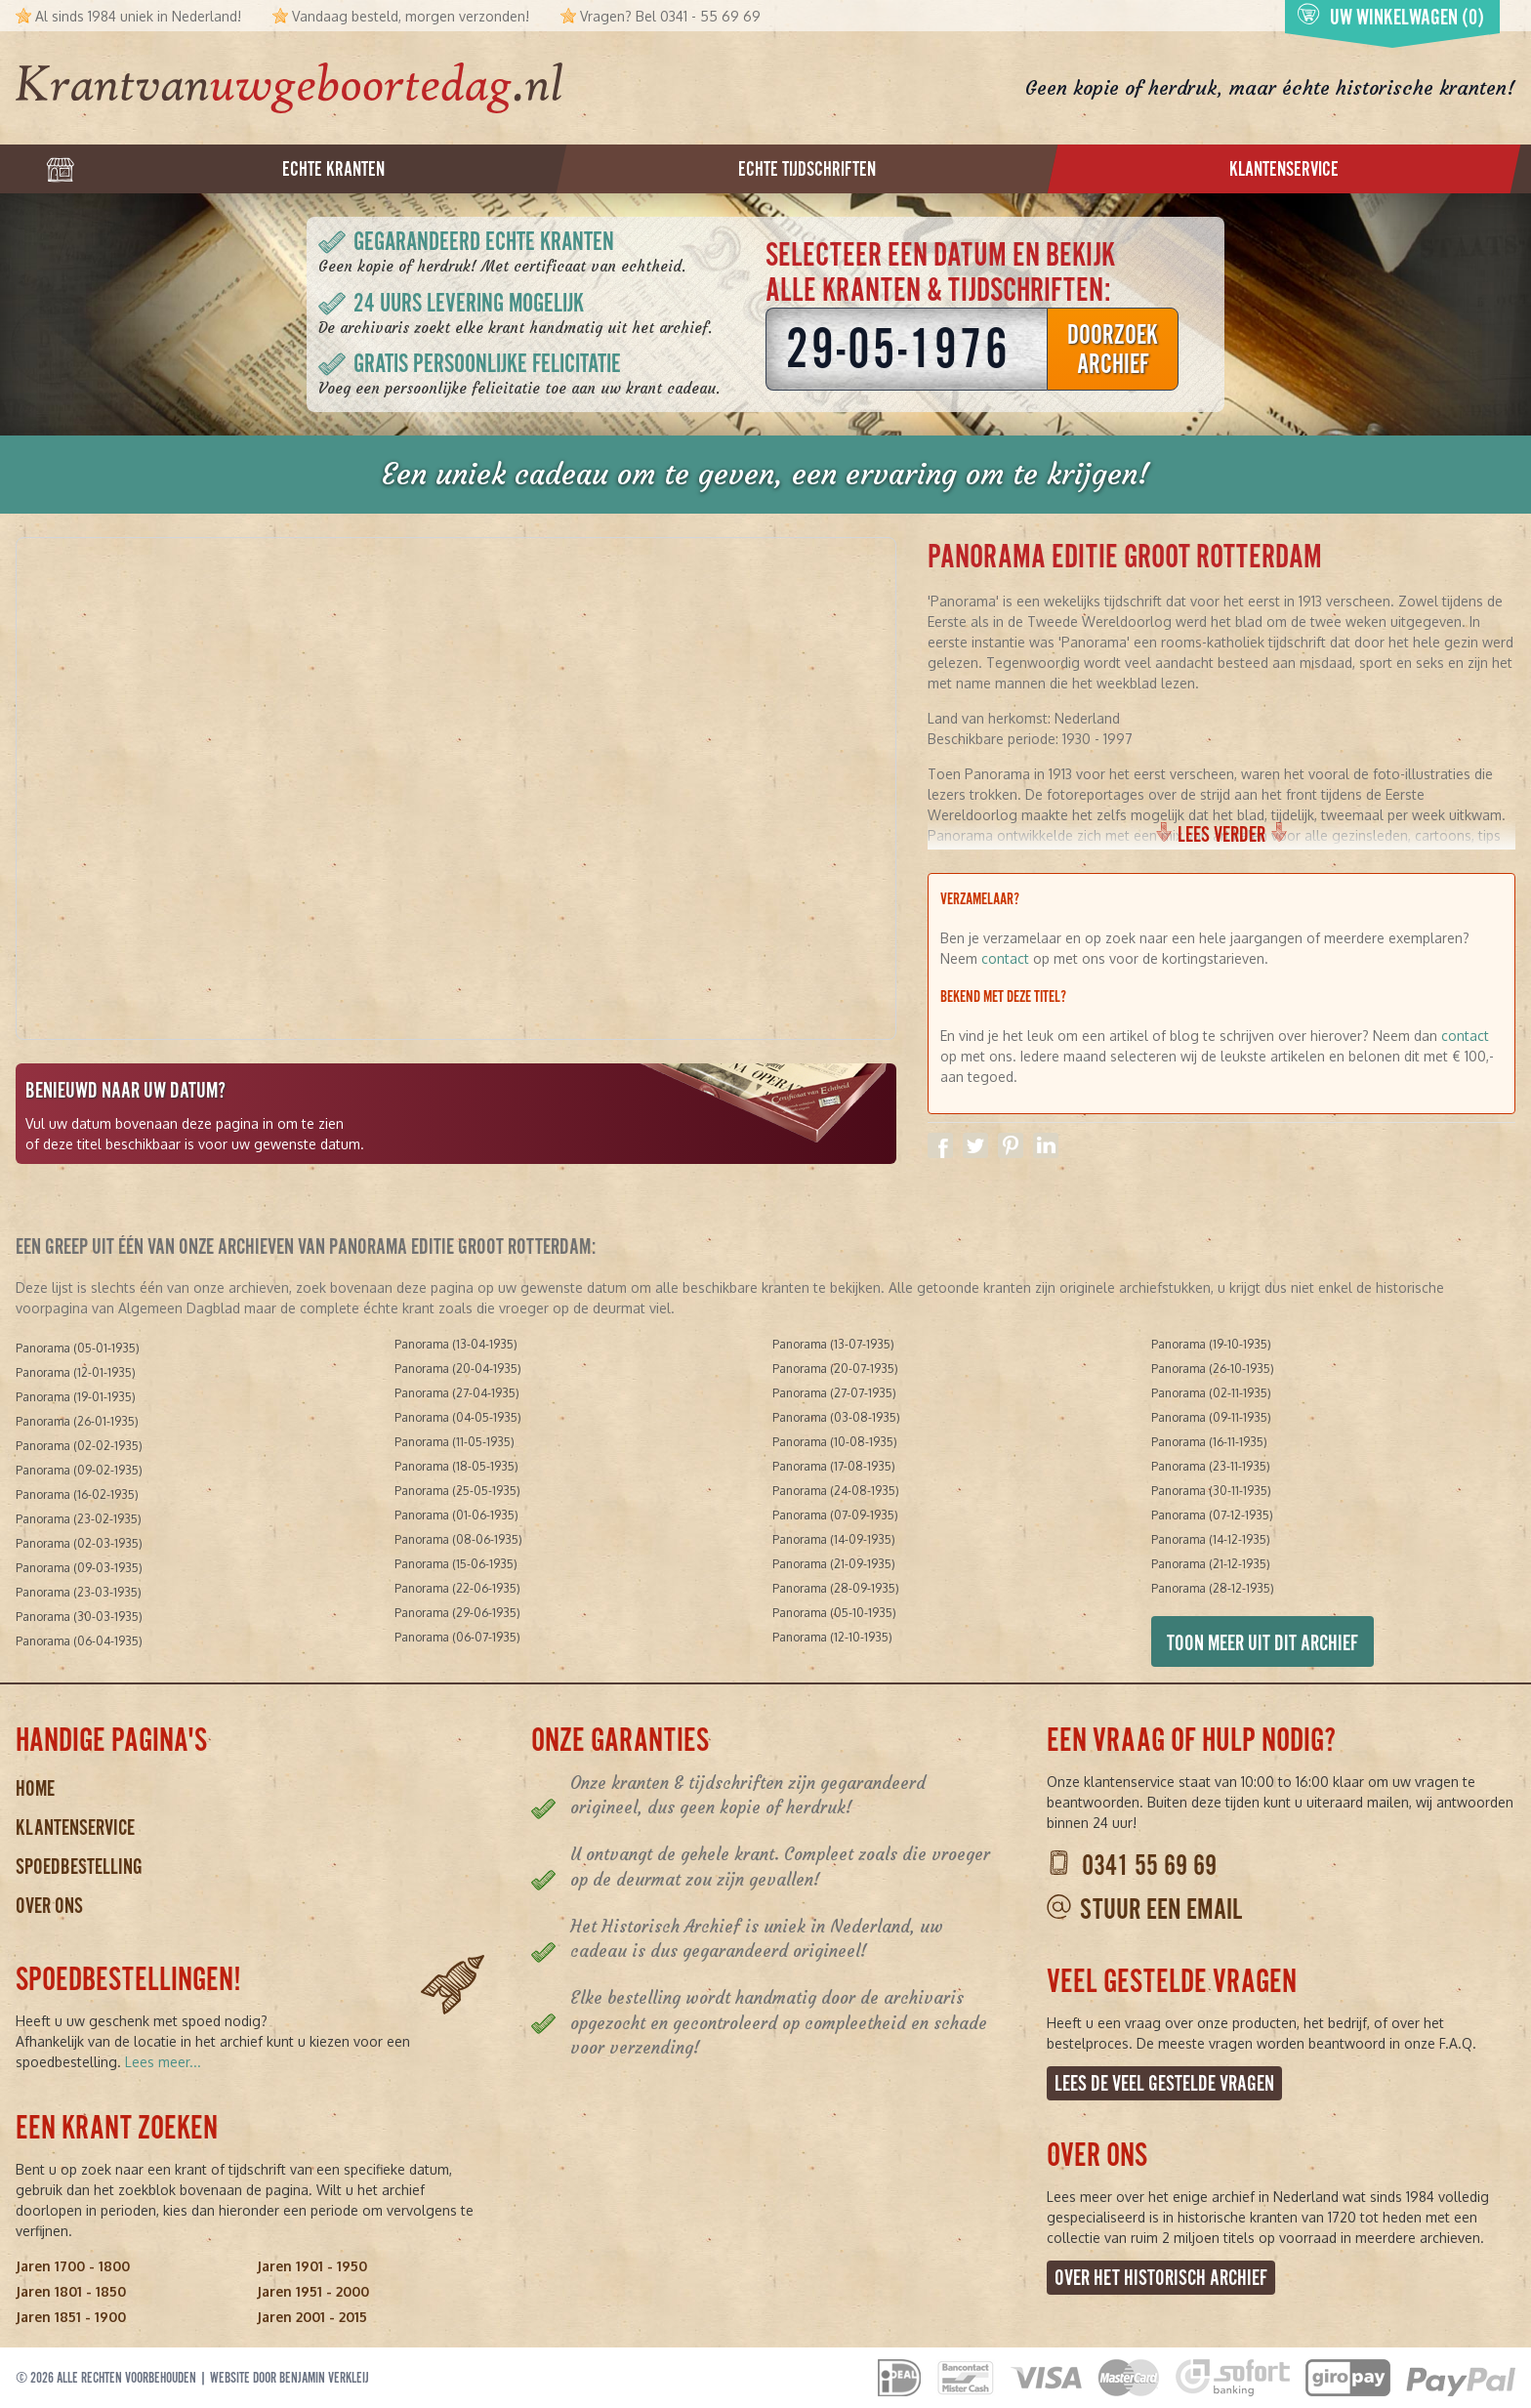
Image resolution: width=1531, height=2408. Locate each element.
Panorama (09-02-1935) (79, 1470)
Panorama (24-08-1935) (835, 1490)
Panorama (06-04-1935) (79, 1641)
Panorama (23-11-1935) (1210, 1466)
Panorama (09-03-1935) (79, 1567)
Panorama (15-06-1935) (455, 1564)
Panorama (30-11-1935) (1211, 1490)
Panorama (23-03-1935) (79, 1592)
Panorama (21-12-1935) (1210, 1564)
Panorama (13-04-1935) (455, 1344)
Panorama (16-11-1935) (1209, 1441)
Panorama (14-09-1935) (833, 1539)
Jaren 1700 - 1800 (73, 2266)
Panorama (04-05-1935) (457, 1417)
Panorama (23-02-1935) (79, 1519)
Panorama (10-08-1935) (834, 1441)
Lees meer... (163, 2062)
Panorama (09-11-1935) (1211, 1417)
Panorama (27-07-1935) (834, 1393)
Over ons (49, 1905)
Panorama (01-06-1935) (456, 1515)
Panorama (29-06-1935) (457, 1612)
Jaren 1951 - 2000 (313, 2291)
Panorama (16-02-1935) (77, 1494)
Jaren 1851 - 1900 (71, 2316)
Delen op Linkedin (1045, 1145)
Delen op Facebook (940, 1145)
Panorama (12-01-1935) (76, 1372)
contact (1005, 958)
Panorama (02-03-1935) (79, 1543)
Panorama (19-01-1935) (76, 1397)
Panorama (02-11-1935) (1211, 1393)
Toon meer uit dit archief (1262, 1643)
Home (35, 1788)
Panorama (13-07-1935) (833, 1344)
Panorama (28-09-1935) (835, 1588)
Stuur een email (1161, 1909)
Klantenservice (75, 1827)
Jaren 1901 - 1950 (312, 2266)
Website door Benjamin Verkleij (289, 2378)
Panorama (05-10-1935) (834, 1612)
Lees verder (1221, 834)
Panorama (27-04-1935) (456, 1393)
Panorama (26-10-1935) (1212, 1368)
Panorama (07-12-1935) (1212, 1515)
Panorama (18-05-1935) (456, 1466)
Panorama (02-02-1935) (79, 1445)
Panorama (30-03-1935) (79, 1616)
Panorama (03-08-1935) (836, 1417)
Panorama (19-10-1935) (1211, 1344)
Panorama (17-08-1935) (833, 1466)
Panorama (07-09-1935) (835, 1515)
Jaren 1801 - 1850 (71, 2291)
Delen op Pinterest (1010, 1145)
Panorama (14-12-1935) (1210, 1539)
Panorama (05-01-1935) (78, 1348)
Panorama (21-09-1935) (833, 1564)
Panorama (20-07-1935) (835, 1368)
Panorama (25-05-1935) (457, 1490)
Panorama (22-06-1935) (457, 1588)
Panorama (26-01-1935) (77, 1421)
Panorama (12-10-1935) (832, 1637)
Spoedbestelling (79, 1866)
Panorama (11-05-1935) (454, 1441)
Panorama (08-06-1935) (458, 1539)
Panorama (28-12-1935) (1212, 1588)
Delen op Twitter (975, 1145)
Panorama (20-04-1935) (457, 1368)
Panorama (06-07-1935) (457, 1637)
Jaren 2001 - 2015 (312, 2316)
